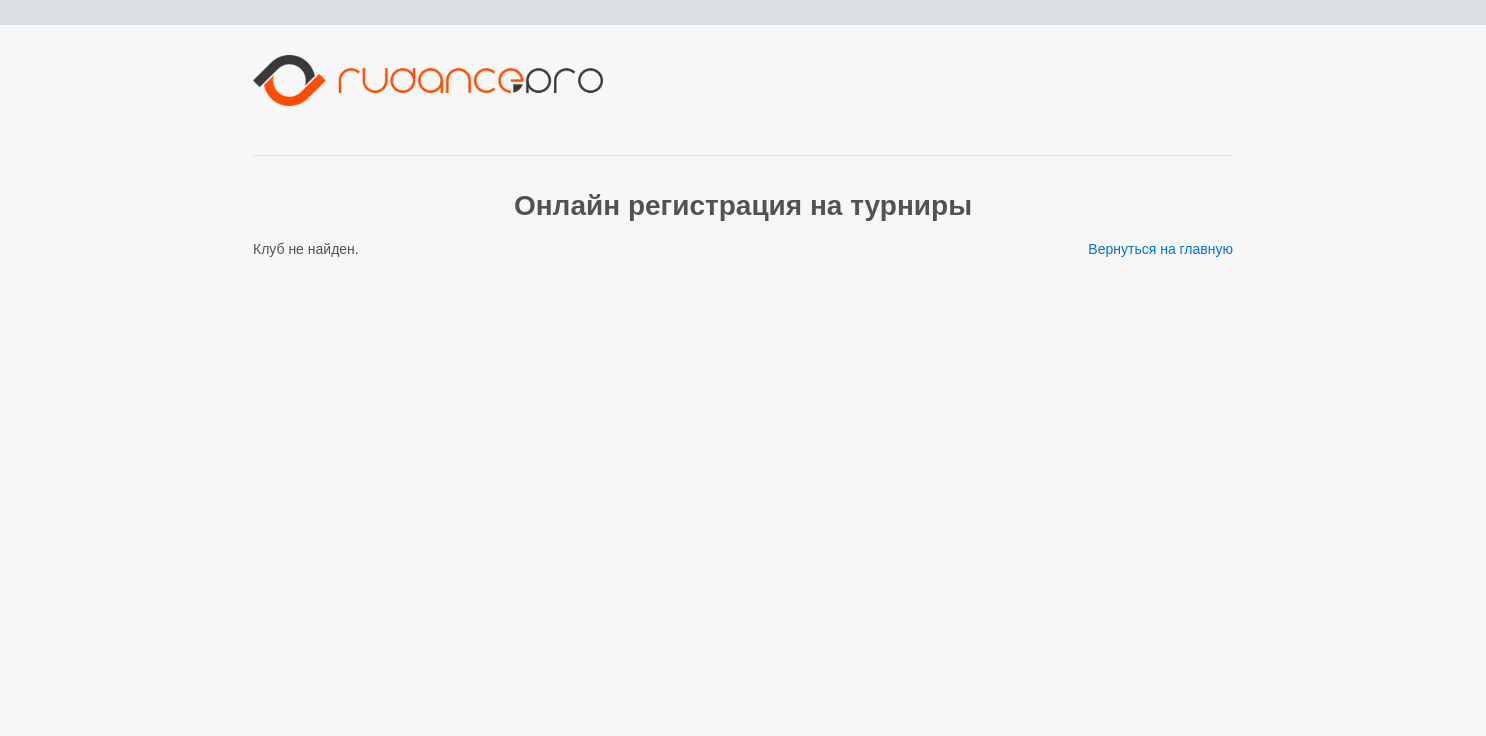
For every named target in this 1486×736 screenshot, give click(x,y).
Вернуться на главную (1160, 249)
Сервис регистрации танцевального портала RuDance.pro (188, 728)
